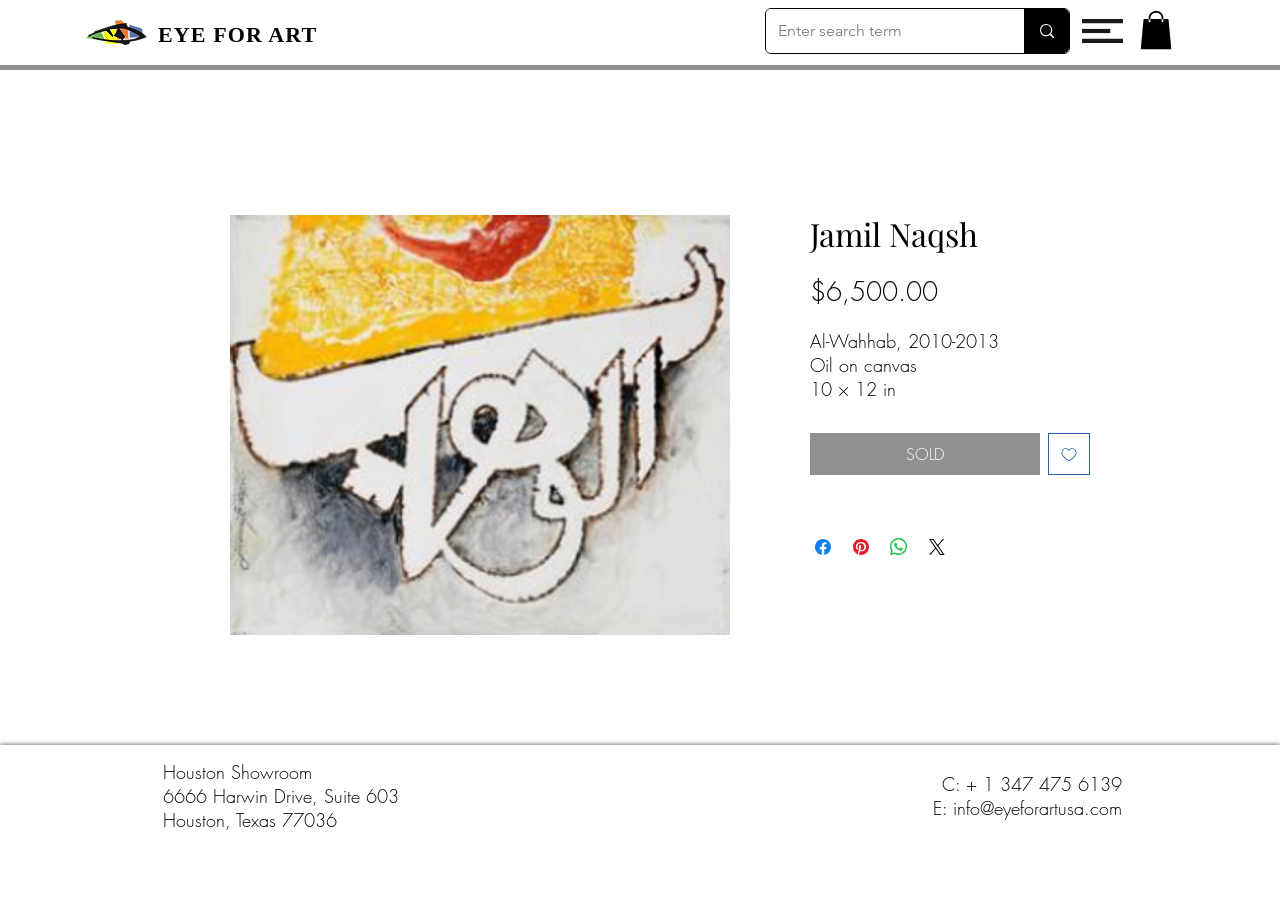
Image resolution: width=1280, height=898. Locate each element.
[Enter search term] (880, 31)
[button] (1102, 31)
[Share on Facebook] (823, 547)
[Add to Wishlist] (1069, 454)
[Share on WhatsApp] (899, 547)
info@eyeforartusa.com (1037, 808)
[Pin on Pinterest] (861, 547)
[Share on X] (937, 547)
